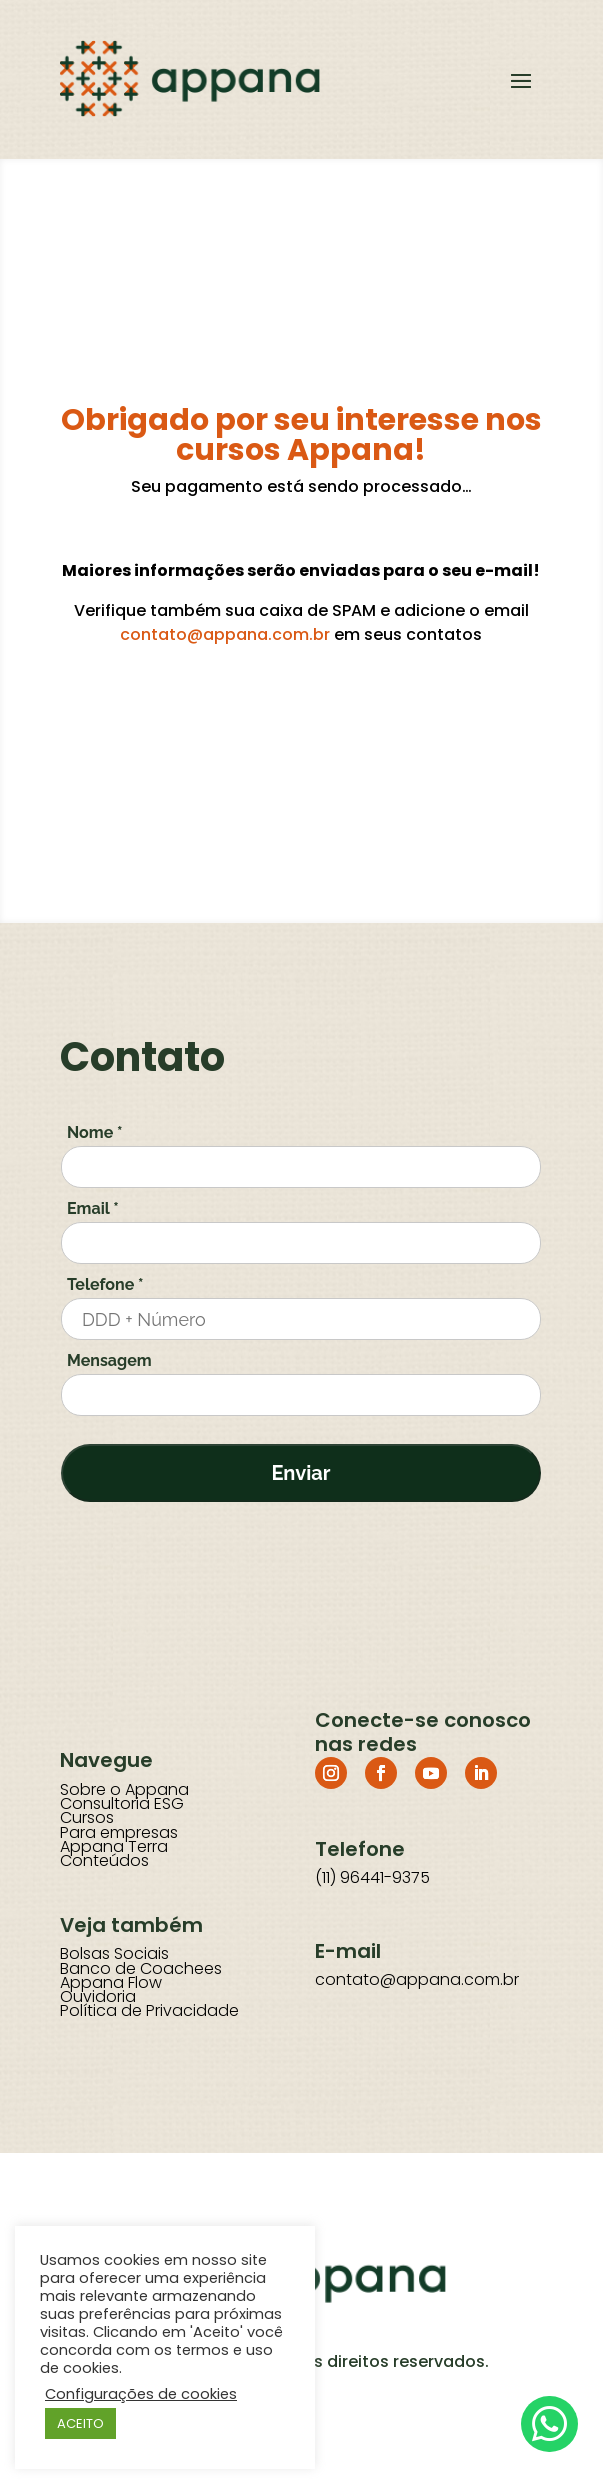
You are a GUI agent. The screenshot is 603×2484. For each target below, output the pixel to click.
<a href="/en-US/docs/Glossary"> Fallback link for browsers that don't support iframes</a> (301, 1386)
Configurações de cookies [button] (141, 2394)
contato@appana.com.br (225, 634)
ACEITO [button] (80, 2423)
